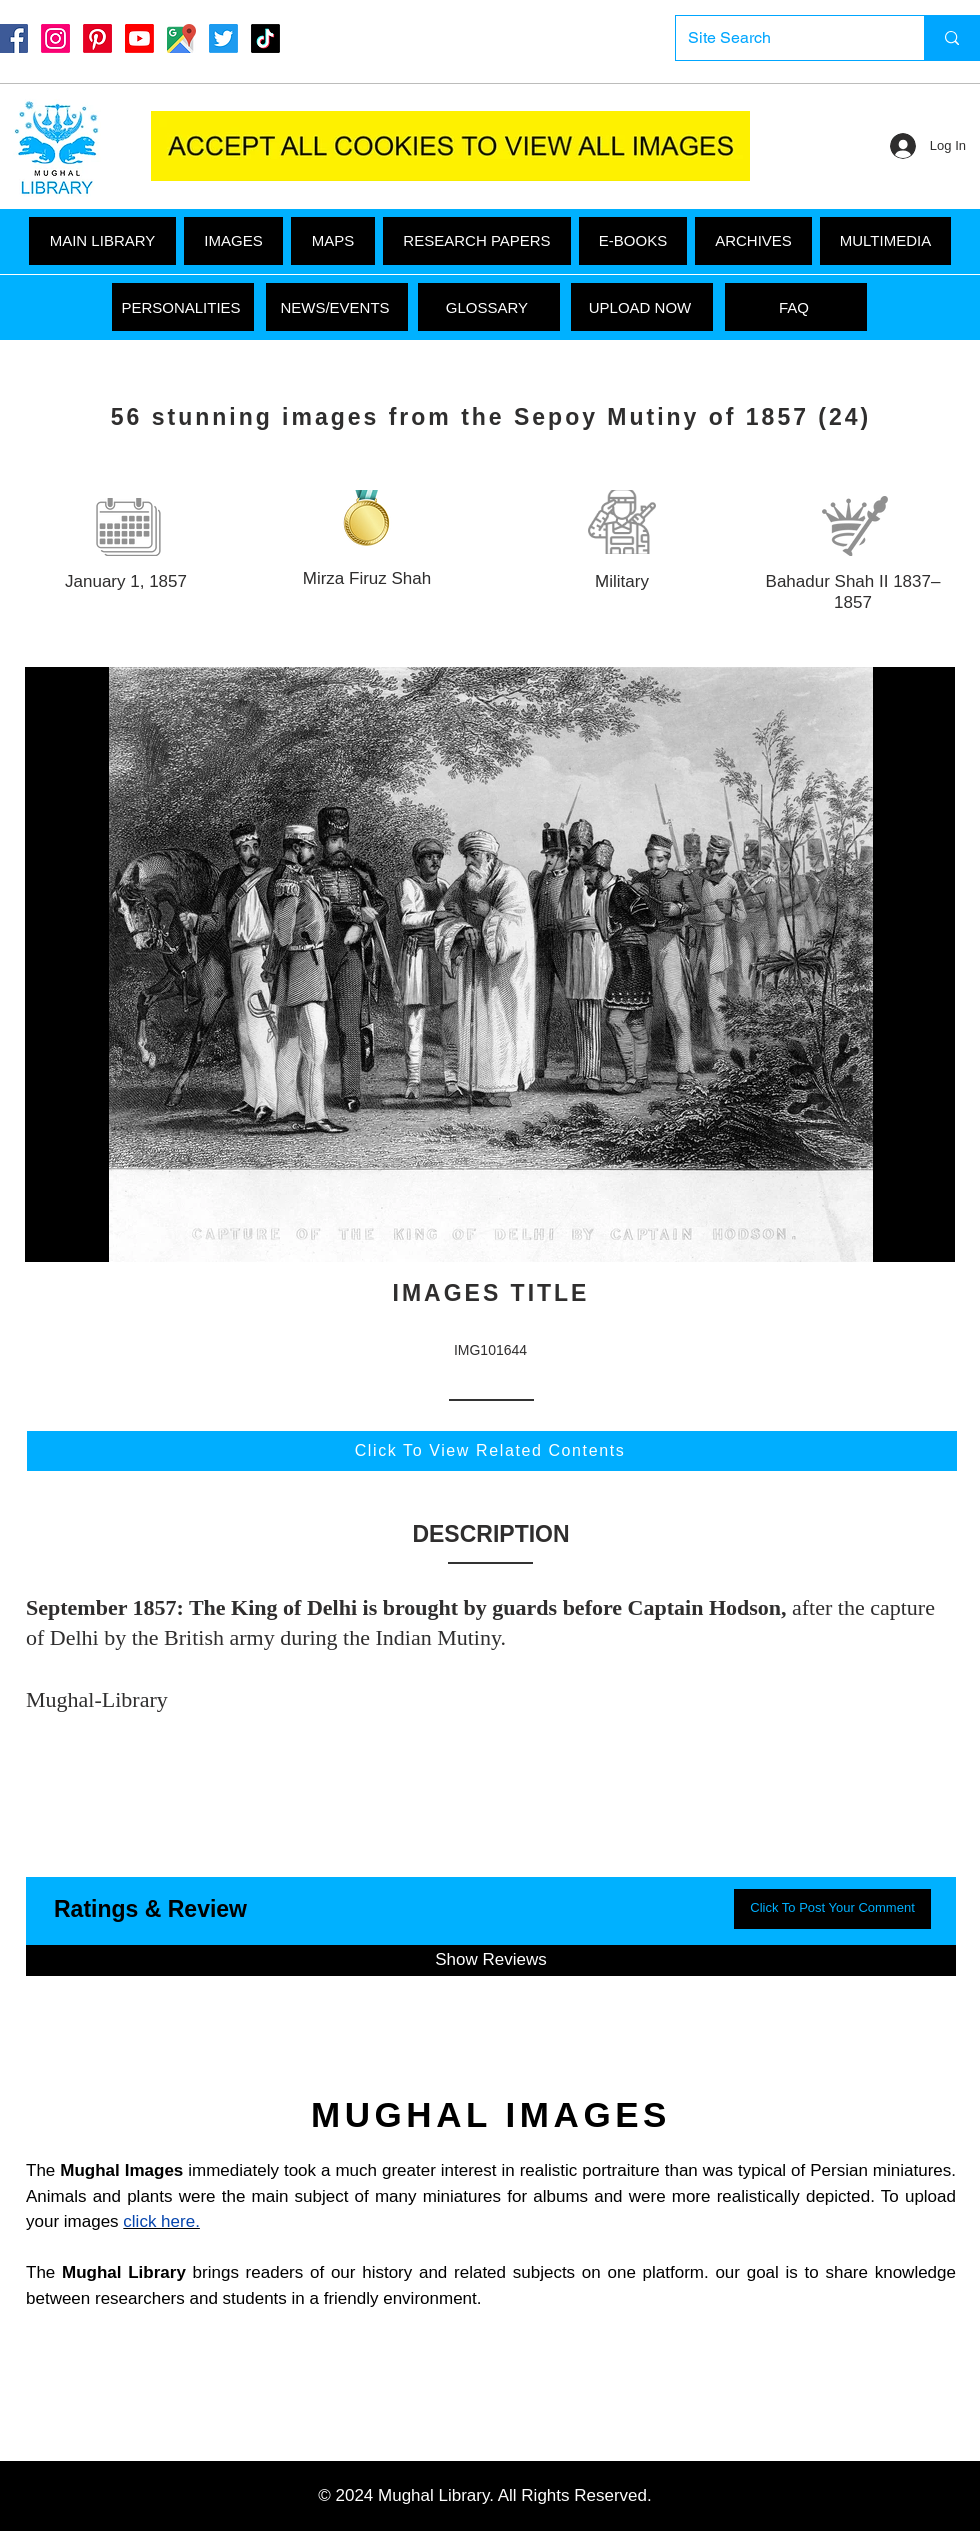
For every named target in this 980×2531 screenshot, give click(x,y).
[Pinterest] (97, 38)
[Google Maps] (181, 38)
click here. (161, 2221)
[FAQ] (796, 307)
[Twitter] (223, 38)
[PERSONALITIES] (183, 307)
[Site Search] (785, 38)
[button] (885, 241)
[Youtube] (139, 38)
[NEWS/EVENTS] (337, 307)
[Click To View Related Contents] (492, 1451)
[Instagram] (55, 38)
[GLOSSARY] (489, 307)
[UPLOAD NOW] (642, 307)
